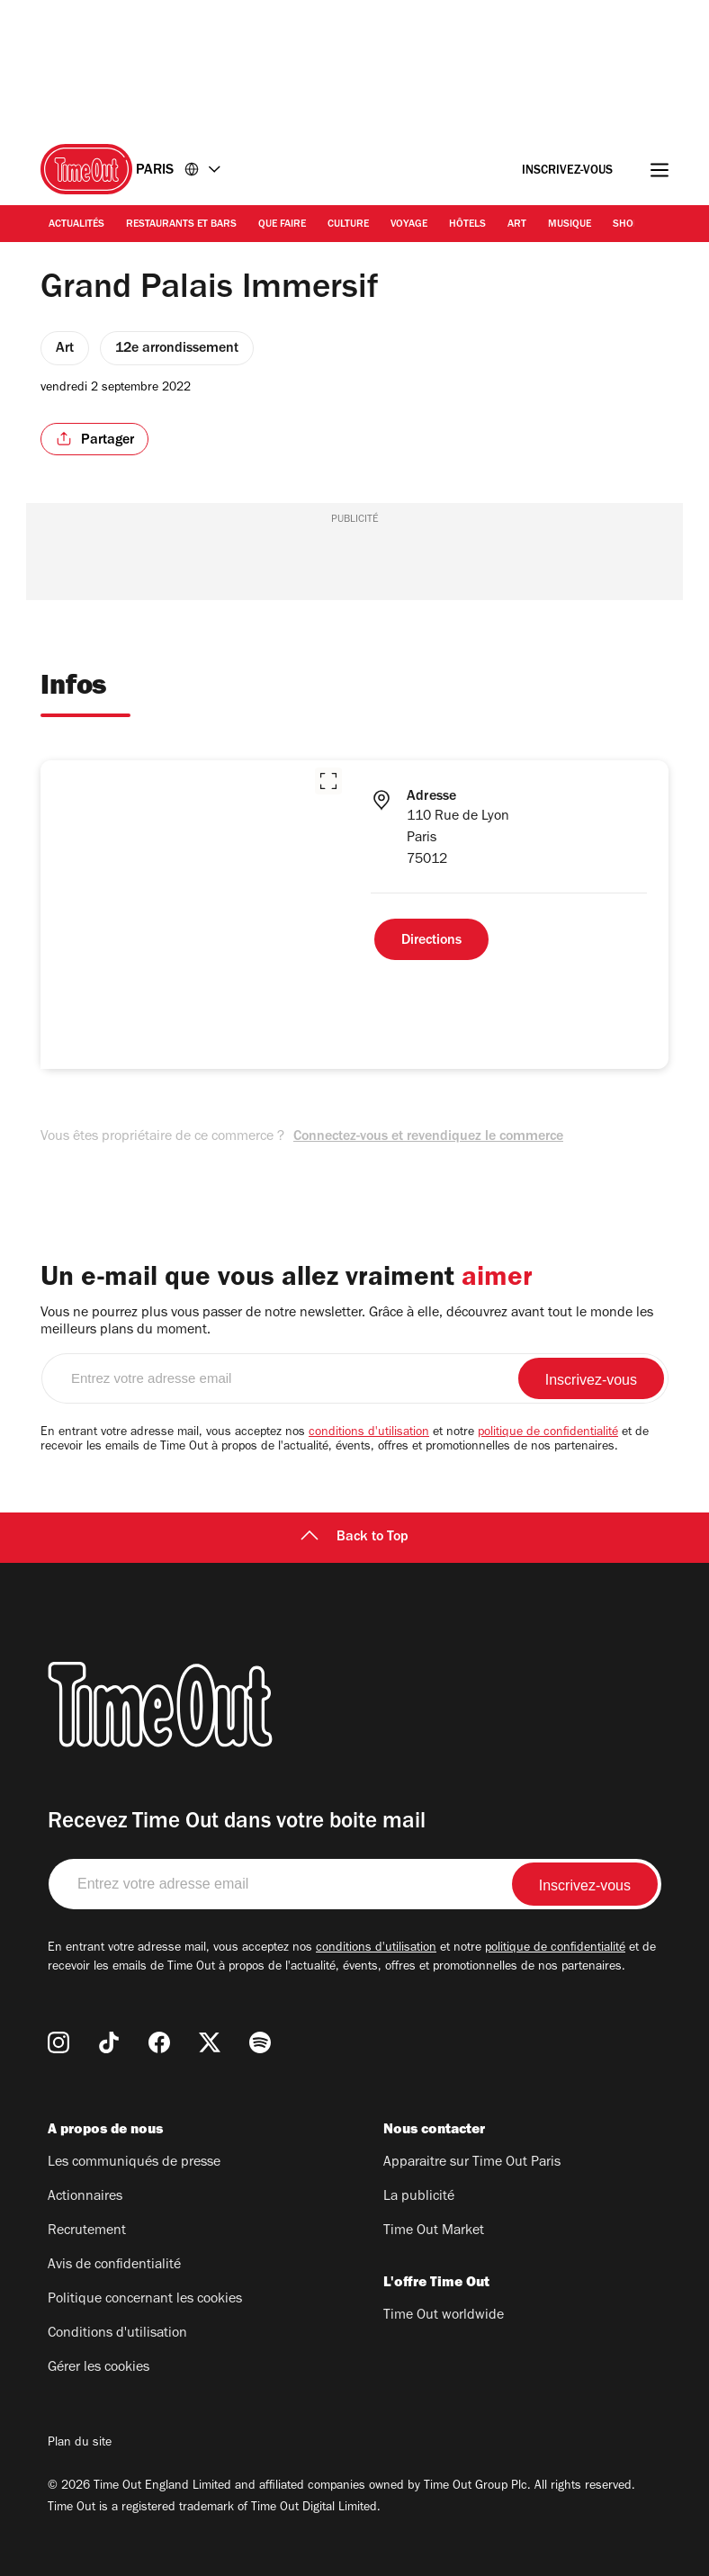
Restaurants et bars (181, 225)
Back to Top (354, 1538)
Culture (348, 225)
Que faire (282, 225)
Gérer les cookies (98, 2368)
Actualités (76, 225)
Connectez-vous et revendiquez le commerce (428, 1137)
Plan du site (80, 2443)
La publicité (418, 2197)
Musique (569, 225)
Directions (431, 941)
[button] (328, 780)
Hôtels (467, 225)
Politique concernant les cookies (145, 2300)
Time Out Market (433, 2231)
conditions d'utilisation (369, 1433)
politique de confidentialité (548, 1433)
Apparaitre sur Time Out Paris (472, 2163)
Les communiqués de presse (134, 2163)
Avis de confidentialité (114, 2265)
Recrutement (87, 2231)
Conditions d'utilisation (117, 2334)
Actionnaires (85, 2197)
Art (516, 225)
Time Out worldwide (443, 2316)
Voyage (408, 225)
